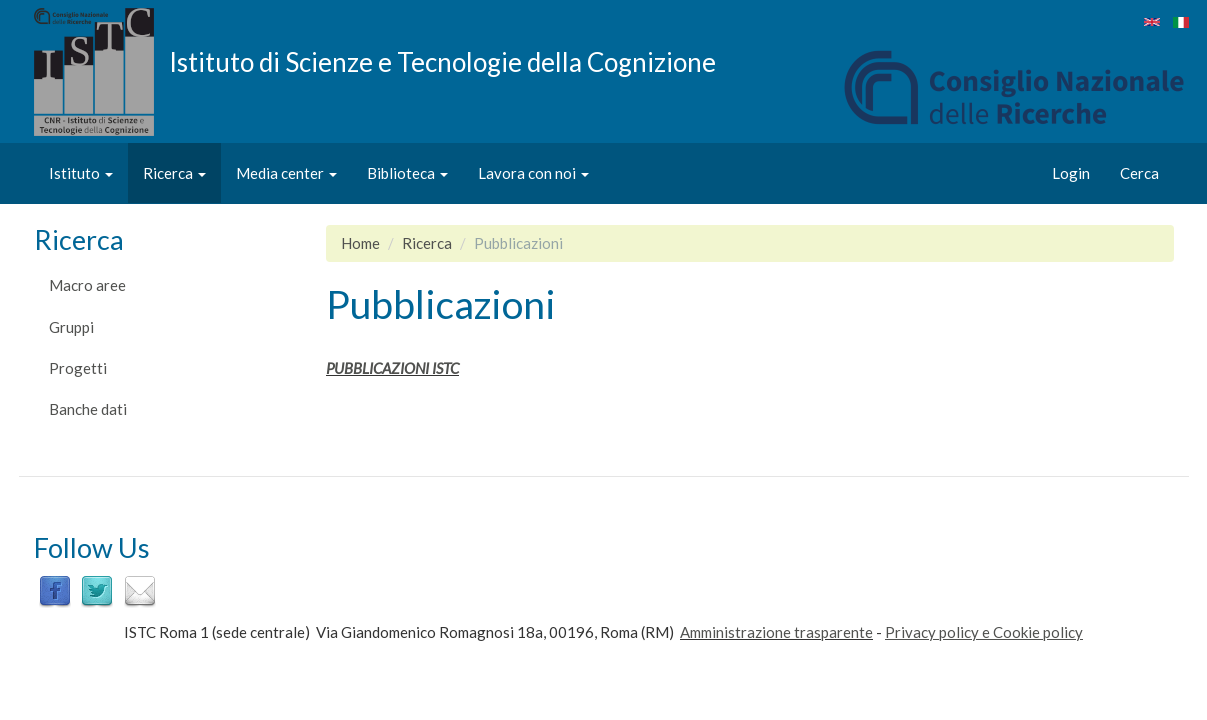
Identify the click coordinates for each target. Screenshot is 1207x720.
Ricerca (174, 173)
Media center (286, 173)
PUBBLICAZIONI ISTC (392, 368)
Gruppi (71, 327)
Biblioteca (407, 173)
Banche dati (88, 409)
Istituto (81, 173)
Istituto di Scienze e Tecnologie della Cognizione (442, 61)
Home (360, 243)
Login (1071, 173)
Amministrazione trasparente (776, 632)
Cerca (1139, 173)
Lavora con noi (533, 173)
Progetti (78, 368)
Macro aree (87, 285)
